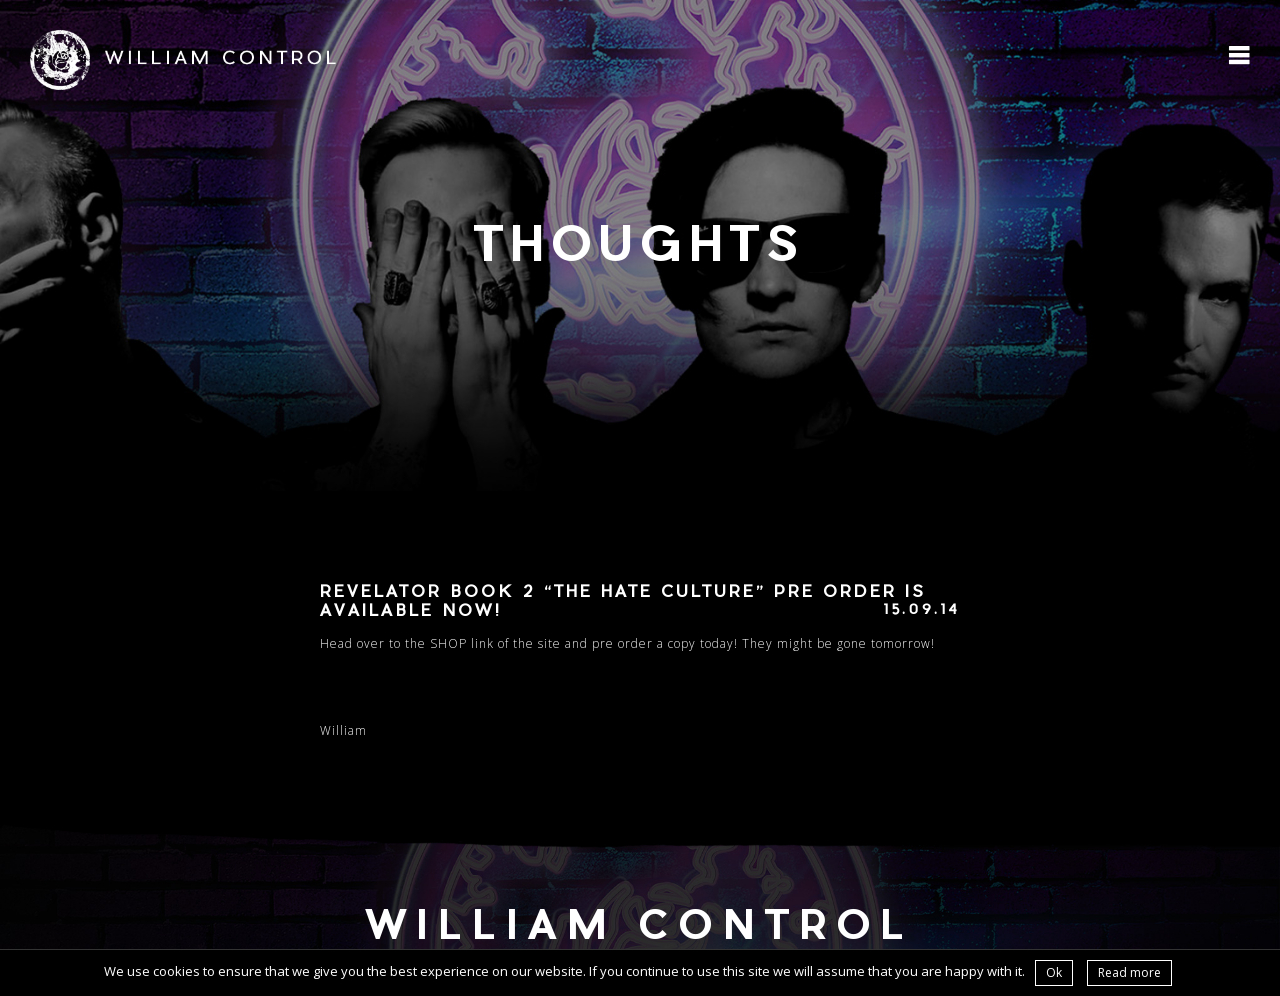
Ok (1054, 972)
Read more (1129, 972)
